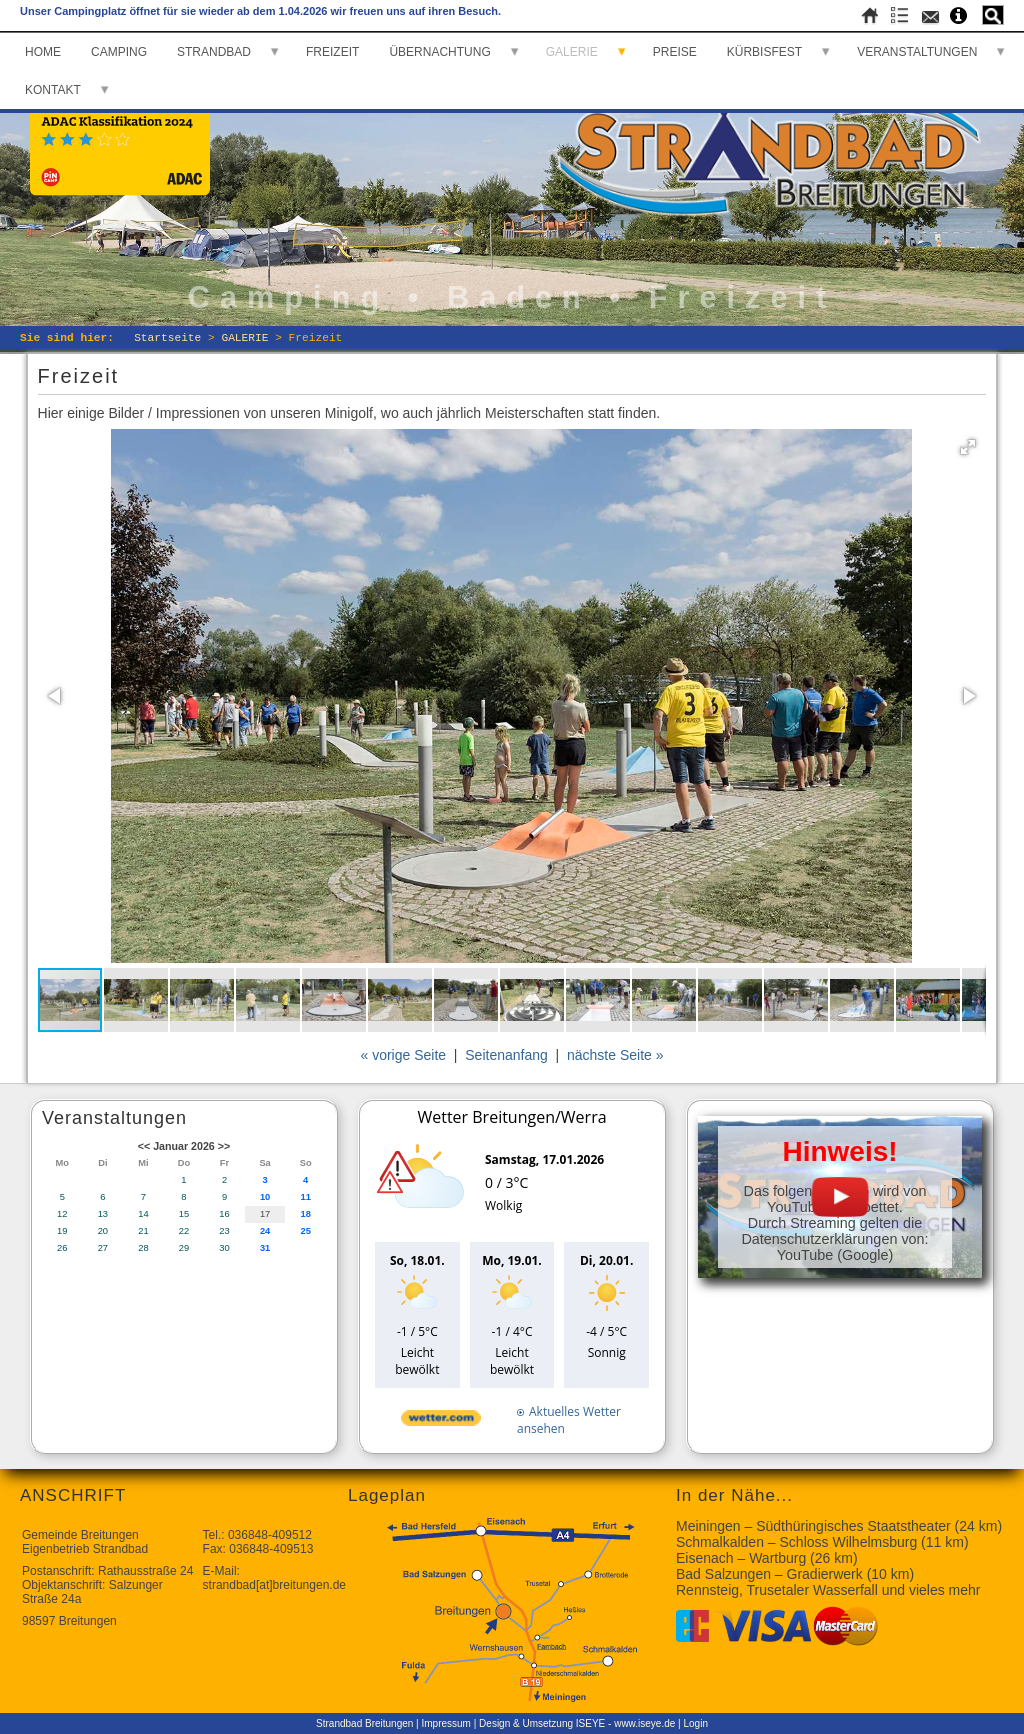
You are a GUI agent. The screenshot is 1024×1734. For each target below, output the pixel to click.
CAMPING (119, 52)
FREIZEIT (332, 52)
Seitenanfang (506, 1055)
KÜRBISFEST (764, 52)
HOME (43, 52)
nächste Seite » (615, 1055)
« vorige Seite (403, 1055)
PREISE (675, 52)
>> (224, 1146)
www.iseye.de (644, 1723)
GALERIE (572, 52)
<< (144, 1146)
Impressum (446, 1723)
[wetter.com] (441, 1421)
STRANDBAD (214, 52)
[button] (968, 447)
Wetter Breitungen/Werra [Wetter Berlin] (511, 1117)
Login (695, 1723)
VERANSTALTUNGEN (917, 52)
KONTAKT (53, 90)
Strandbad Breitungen (364, 1723)
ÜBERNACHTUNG (439, 52)
